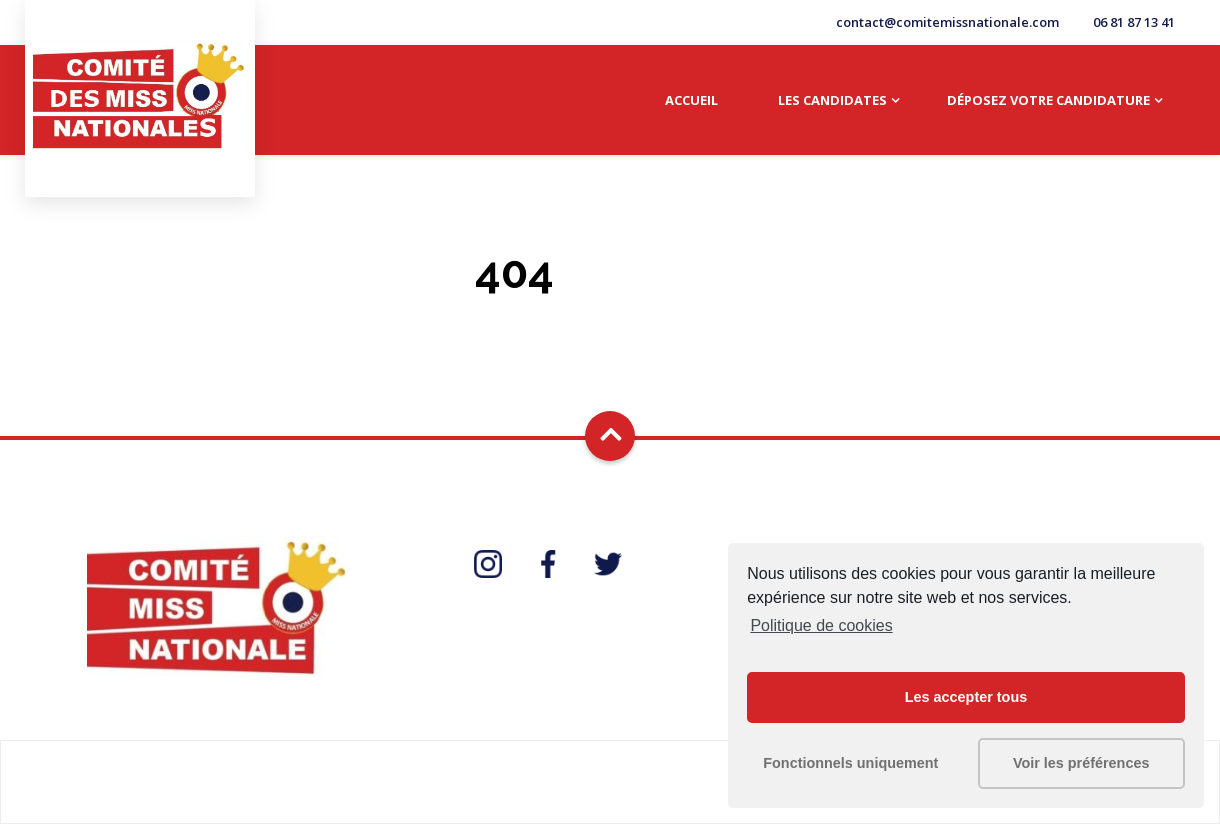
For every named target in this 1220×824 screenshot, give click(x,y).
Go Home (610, 323)
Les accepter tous (966, 697)
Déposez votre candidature (1048, 100)
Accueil (691, 100)
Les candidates (832, 100)
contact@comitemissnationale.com (947, 22)
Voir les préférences (1081, 763)
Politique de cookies (821, 625)
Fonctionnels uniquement (850, 763)
